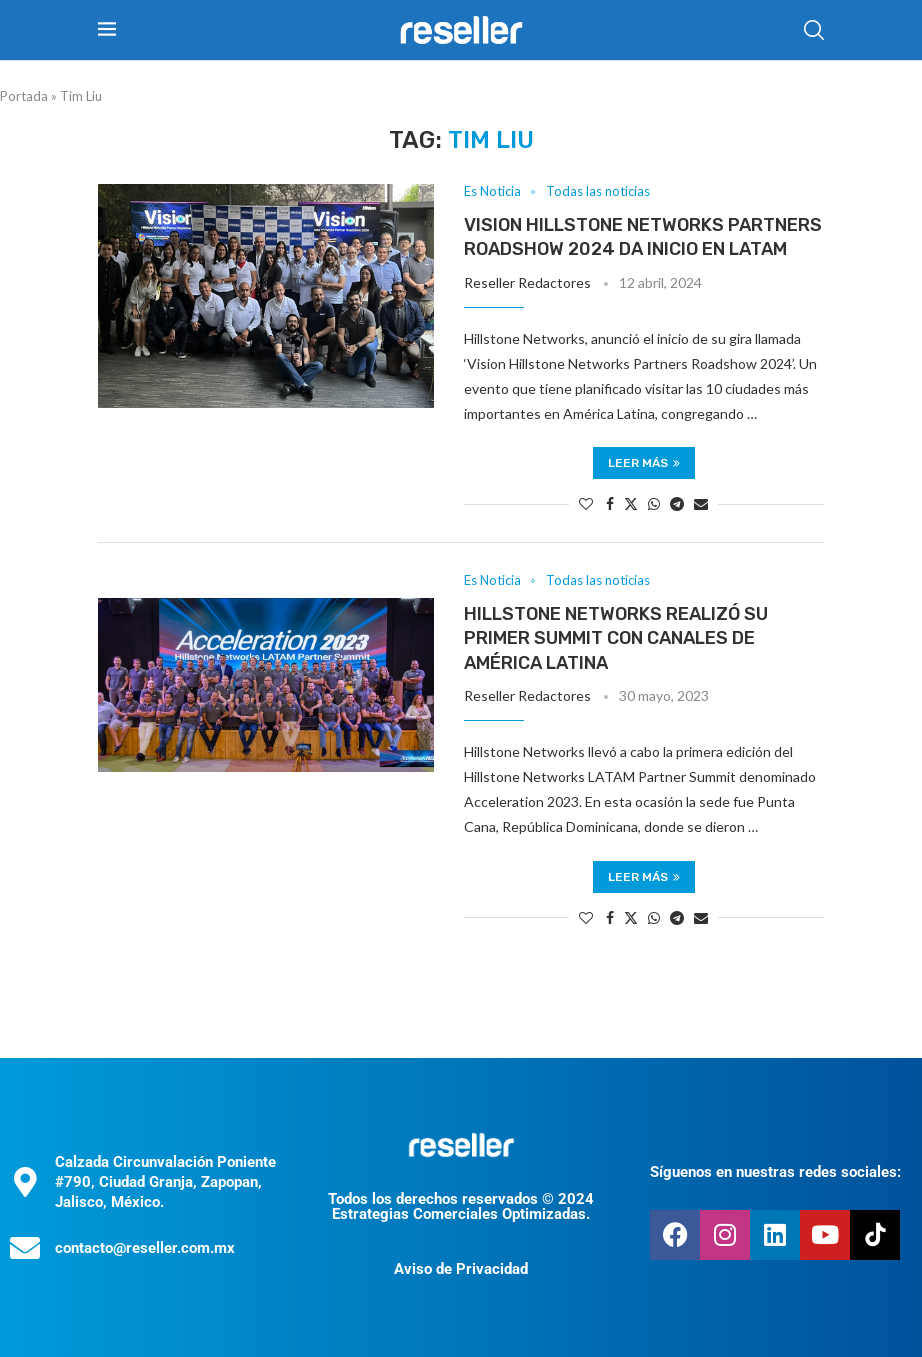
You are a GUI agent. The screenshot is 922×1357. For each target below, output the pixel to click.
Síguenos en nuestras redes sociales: (775, 1172)
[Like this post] (586, 503)
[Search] (814, 30)
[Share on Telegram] (677, 503)
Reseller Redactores (527, 282)
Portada (24, 96)
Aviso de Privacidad (461, 1269)
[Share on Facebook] (610, 503)
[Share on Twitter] (631, 503)
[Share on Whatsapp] (654, 503)
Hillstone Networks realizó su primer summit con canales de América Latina (616, 638)
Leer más (644, 463)
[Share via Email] (701, 503)
